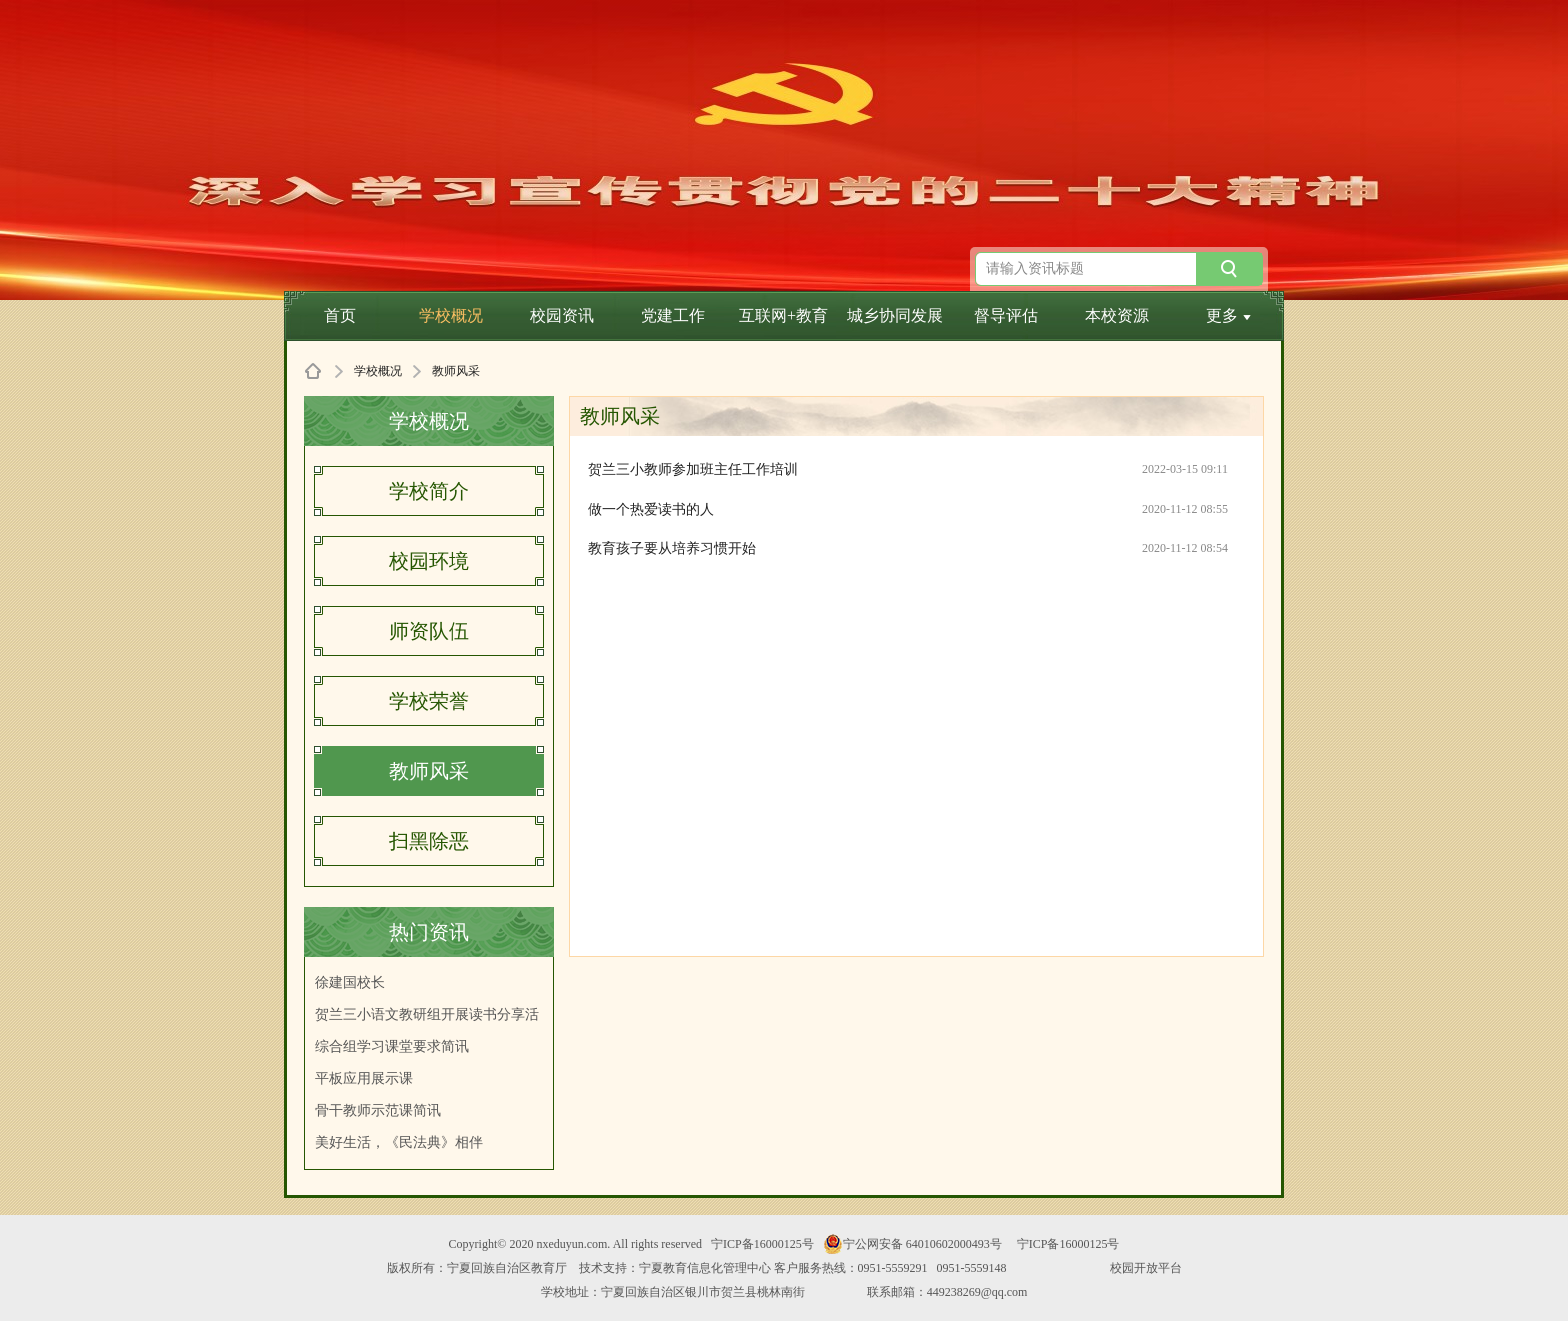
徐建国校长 (350, 982)
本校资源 (1117, 315)
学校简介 (429, 491)
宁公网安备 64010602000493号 (912, 1244)
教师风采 (429, 771)
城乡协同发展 (895, 315)
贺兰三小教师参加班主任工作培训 (693, 469)
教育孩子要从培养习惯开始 (672, 548)
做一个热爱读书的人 (651, 509)
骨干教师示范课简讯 (378, 1110)
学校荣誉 (429, 701)
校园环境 (429, 561)
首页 (340, 315)
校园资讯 (562, 315)
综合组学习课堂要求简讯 (392, 1046)
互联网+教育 (783, 315)
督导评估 (1006, 315)
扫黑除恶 (429, 841)
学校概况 (451, 315)
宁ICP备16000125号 (762, 1244)
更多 (1228, 315)
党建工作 (673, 315)
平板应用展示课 (364, 1078)
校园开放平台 (1146, 1268)
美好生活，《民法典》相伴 (399, 1142)
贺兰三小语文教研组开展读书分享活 (427, 1014)
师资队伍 (429, 631)
